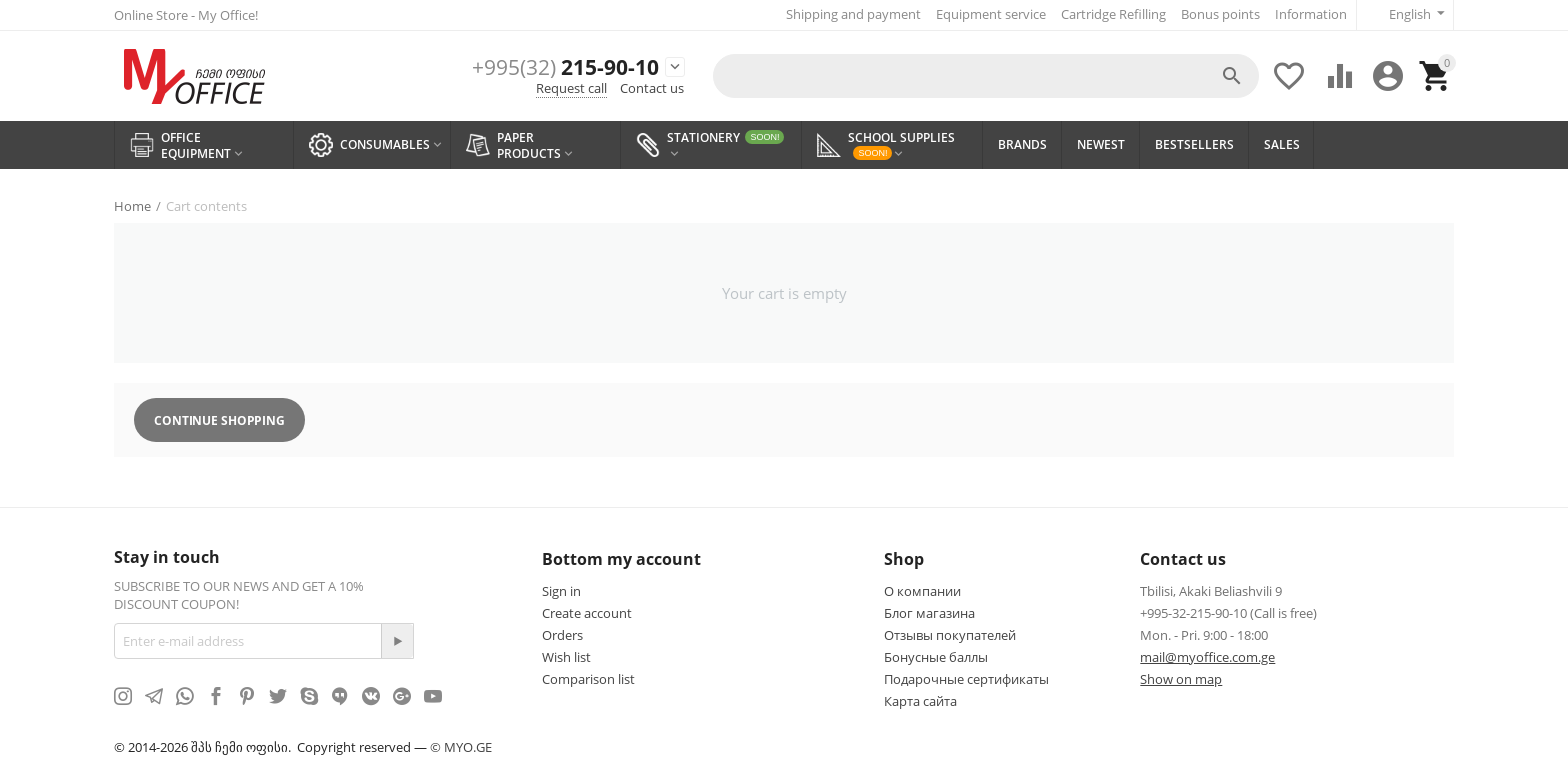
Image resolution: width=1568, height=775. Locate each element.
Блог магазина (929, 613)
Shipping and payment (853, 14)
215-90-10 (565, 67)
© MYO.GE (461, 747)
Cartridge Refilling (1113, 14)
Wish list (566, 657)
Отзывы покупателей (950, 635)
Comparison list (588, 679)
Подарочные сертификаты (966, 679)
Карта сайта (920, 701)
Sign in (561, 591)
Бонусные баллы (936, 657)
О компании (922, 591)
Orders (562, 635)
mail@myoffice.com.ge (1207, 657)
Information (1311, 14)
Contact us (652, 88)
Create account (587, 613)
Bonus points (1220, 14)
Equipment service (991, 14)
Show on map (1181, 679)
